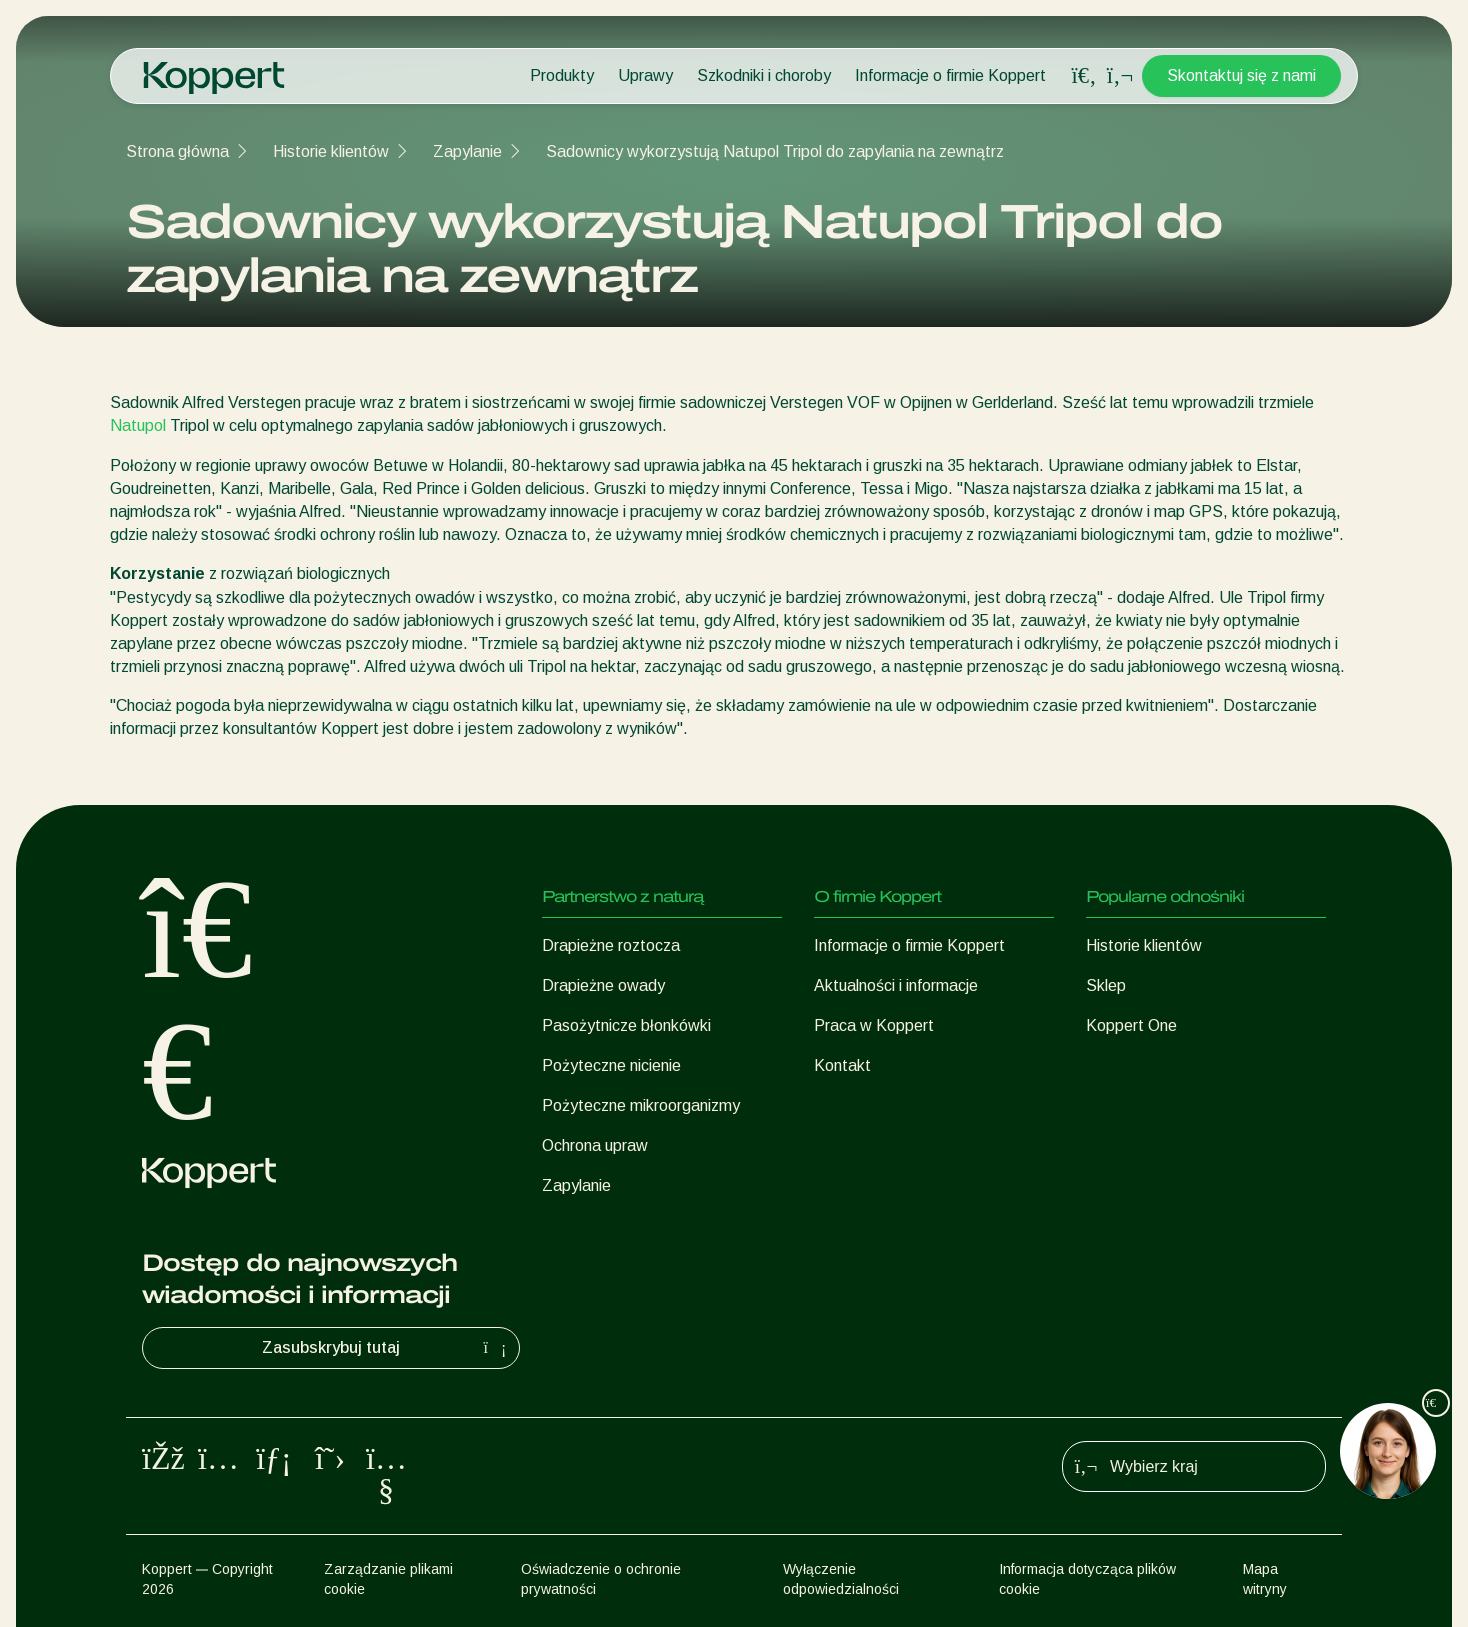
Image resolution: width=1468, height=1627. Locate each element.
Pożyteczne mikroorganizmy (641, 1105)
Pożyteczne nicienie (611, 1065)
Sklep (1106, 985)
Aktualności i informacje (896, 985)
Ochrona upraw (595, 1145)
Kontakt (842, 1065)
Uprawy (645, 75)
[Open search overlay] (1084, 76)
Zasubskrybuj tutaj (386, 1348)
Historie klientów (331, 151)
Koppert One (1131, 1025)
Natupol (138, 425)
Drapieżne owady (603, 985)
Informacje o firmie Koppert (950, 75)
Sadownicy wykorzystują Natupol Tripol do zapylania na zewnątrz (775, 151)
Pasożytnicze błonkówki (626, 1025)
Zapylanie (467, 151)
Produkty (562, 75)
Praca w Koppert (874, 1025)
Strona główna (177, 151)
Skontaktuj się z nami (1241, 75)
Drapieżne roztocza (611, 945)
